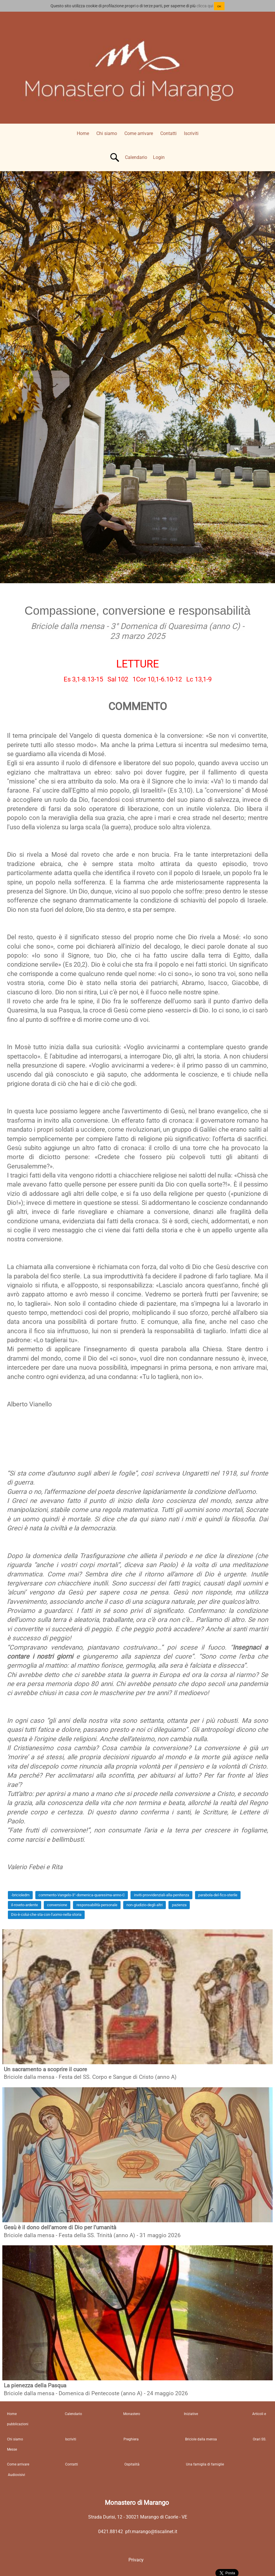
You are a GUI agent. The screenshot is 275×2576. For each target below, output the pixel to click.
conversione (57, 1905)
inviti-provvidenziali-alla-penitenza (161, 1895)
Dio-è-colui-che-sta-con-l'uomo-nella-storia (46, 1914)
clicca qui (204, 5)
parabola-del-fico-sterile (217, 1895)
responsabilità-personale (96, 1905)
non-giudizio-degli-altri (144, 1905)
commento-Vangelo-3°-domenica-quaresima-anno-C (82, 1895)
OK (219, 6)
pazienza (179, 1905)
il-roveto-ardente (24, 1905)
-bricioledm (20, 1895)
